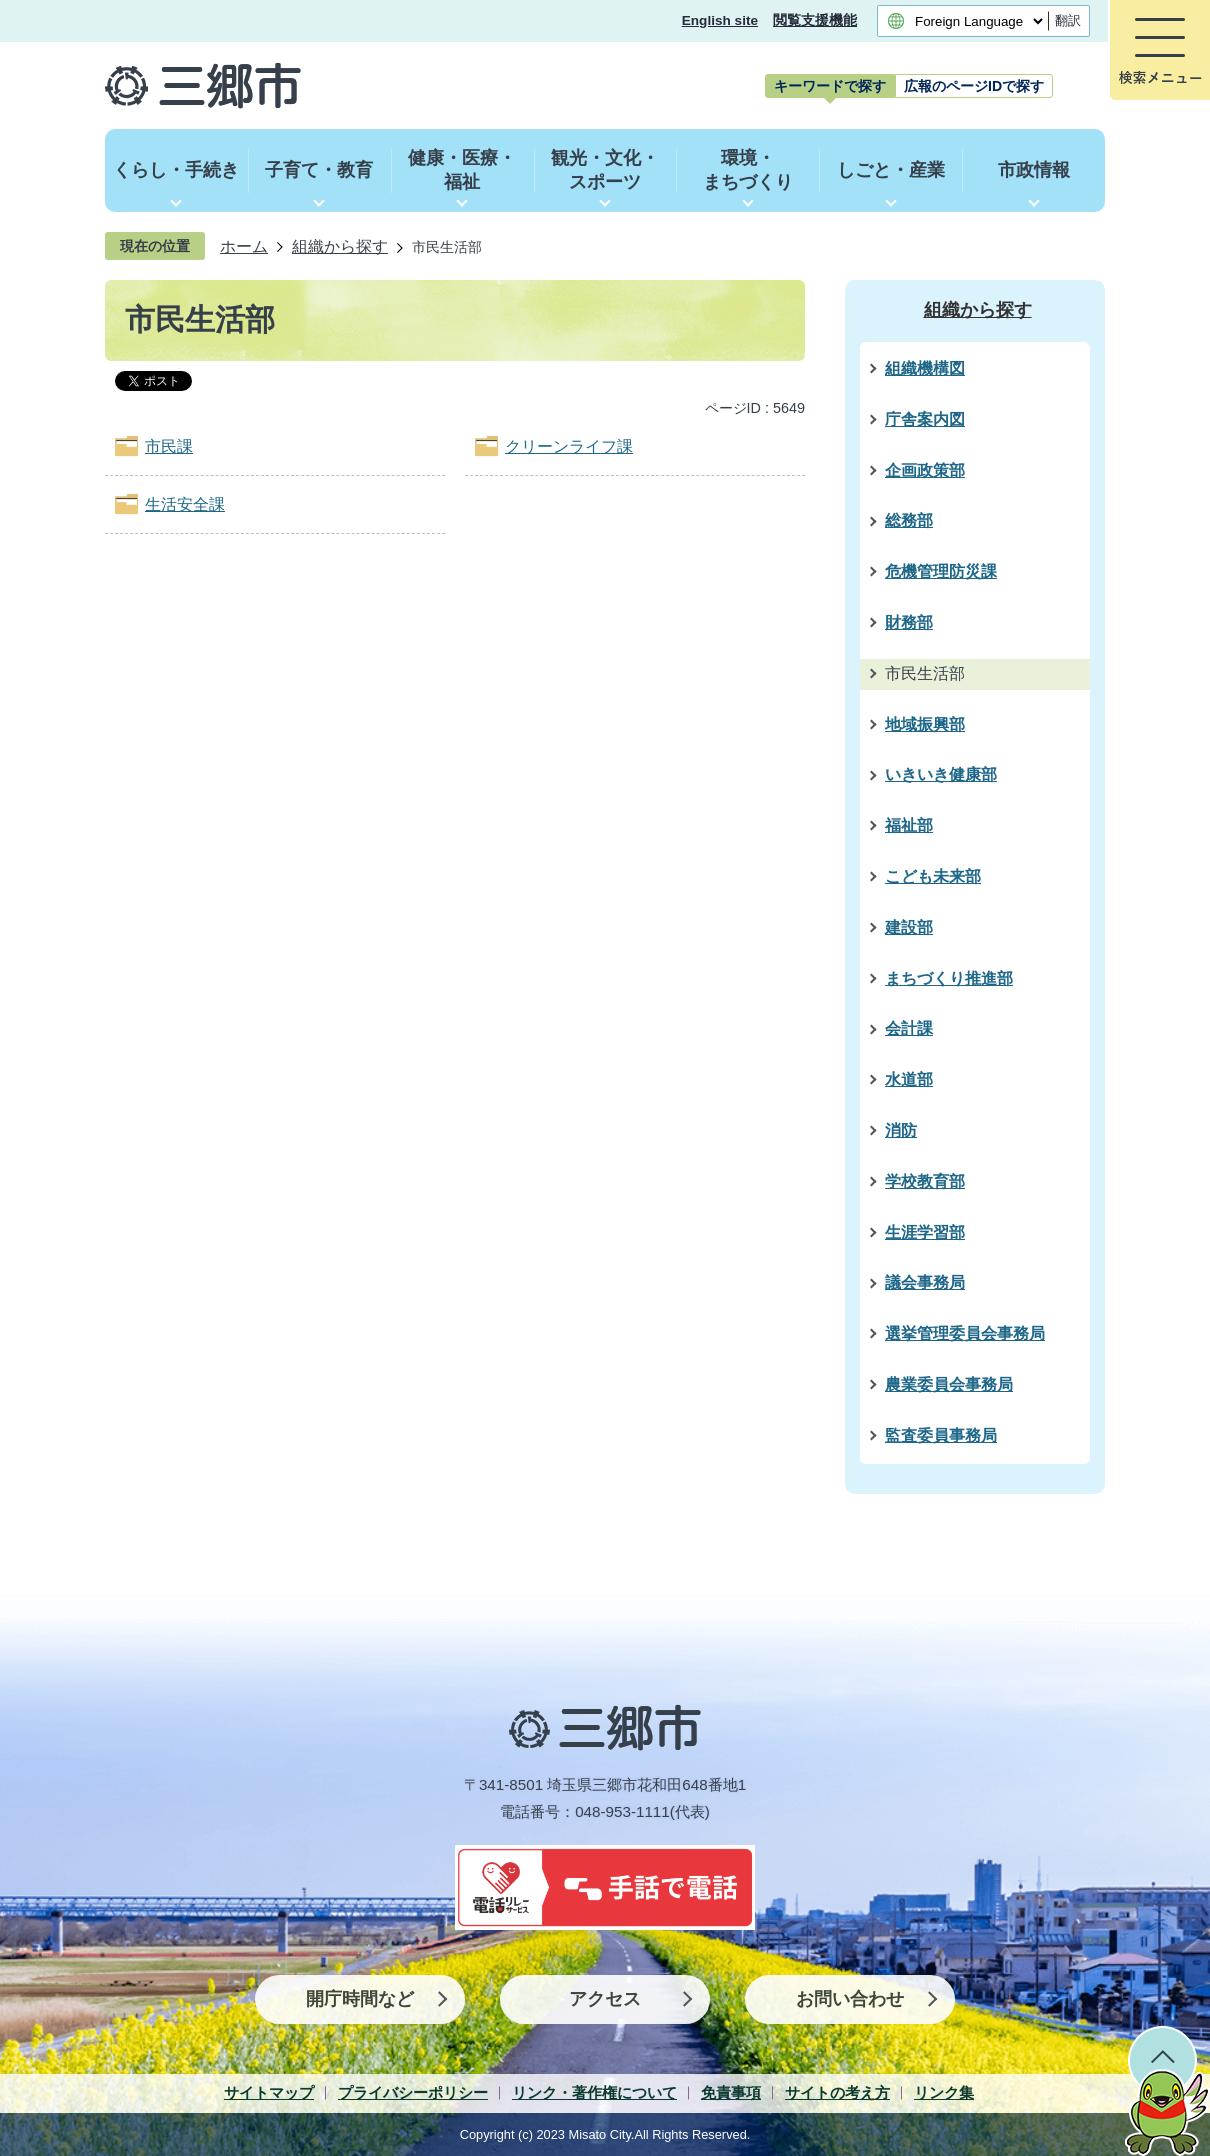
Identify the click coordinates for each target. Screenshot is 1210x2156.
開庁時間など (360, 1999)
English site (720, 20)
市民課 (169, 446)
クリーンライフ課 (569, 446)
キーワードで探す (830, 86)
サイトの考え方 (837, 2092)
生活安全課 (185, 504)
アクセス (605, 1999)
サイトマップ (269, 2092)
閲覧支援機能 (815, 20)
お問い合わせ (850, 1999)
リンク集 (944, 2092)
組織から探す (340, 246)
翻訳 (1068, 20)
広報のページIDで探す (974, 86)
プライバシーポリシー (413, 2092)
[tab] (830, 86)
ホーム (244, 246)
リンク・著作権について (594, 2092)
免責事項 (731, 2092)
